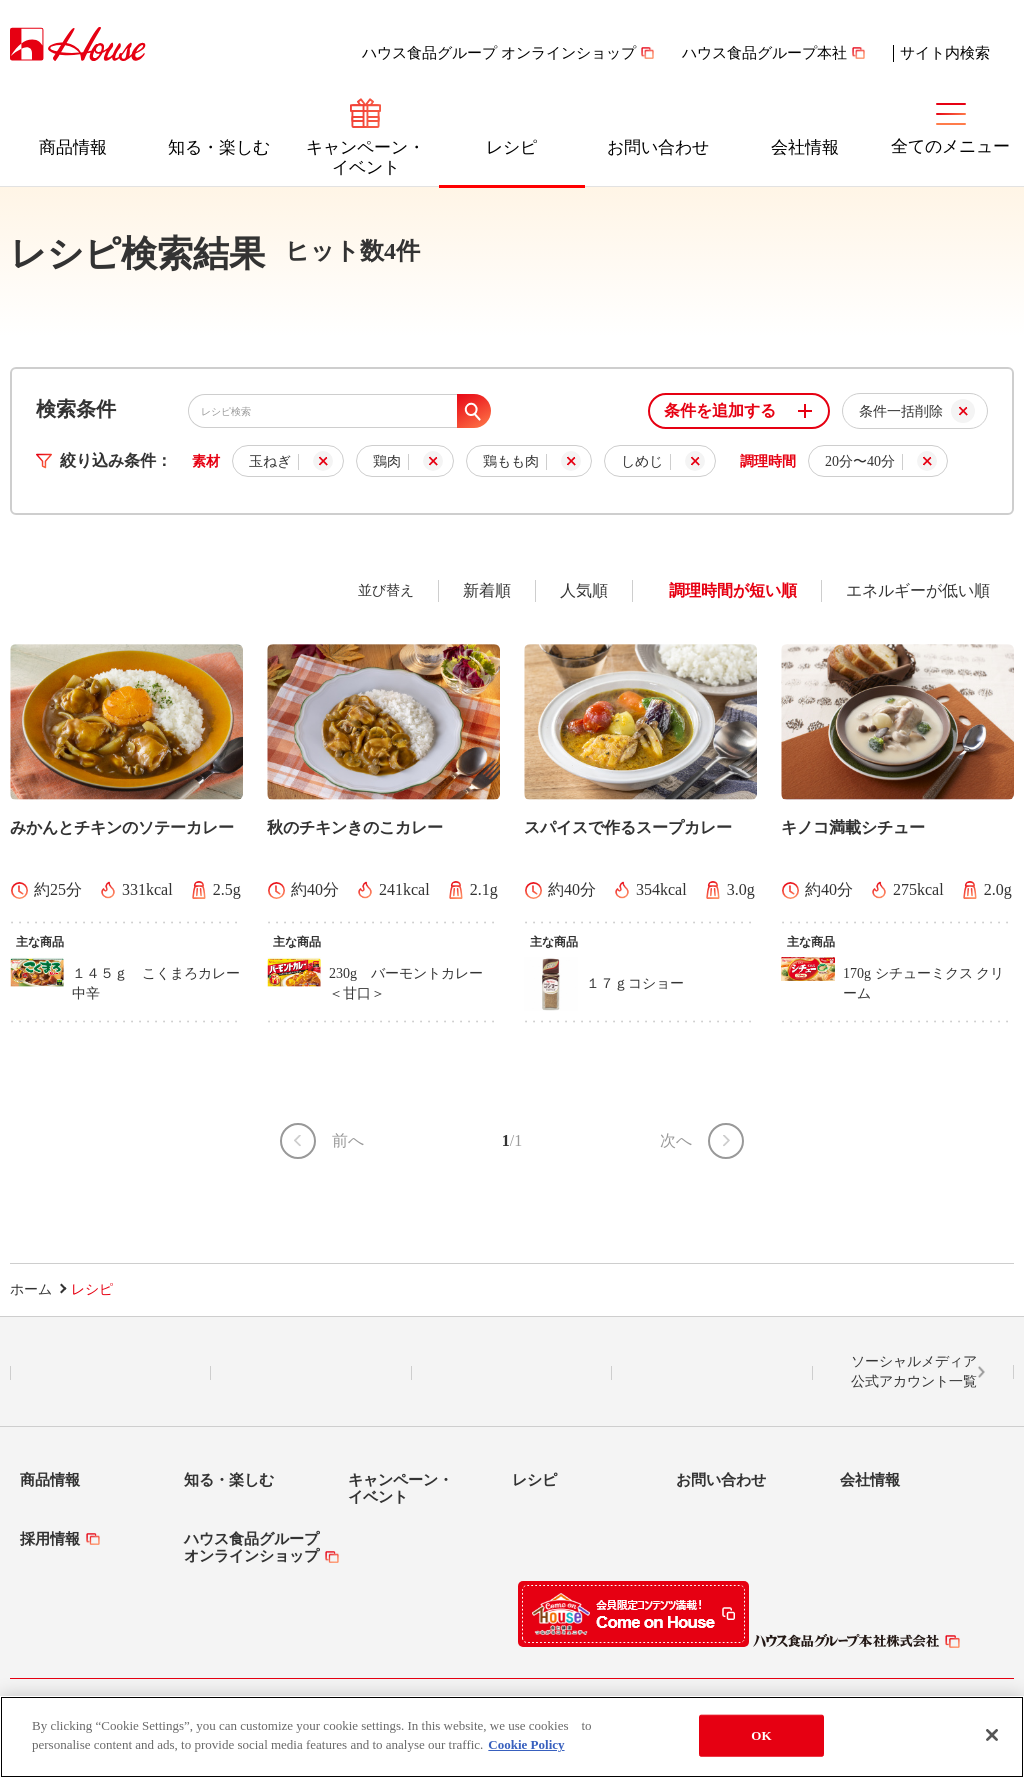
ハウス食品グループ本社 (764, 53)
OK (761, 1738)
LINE (110, 1373)
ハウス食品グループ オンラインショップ (499, 53)
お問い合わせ (658, 147)
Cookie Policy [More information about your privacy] (526, 1748)
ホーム (31, 1289)
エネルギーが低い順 (918, 590)
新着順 (487, 590)
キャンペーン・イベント (365, 157)
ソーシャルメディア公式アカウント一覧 (914, 1371)
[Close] (992, 1739)
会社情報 (805, 147)
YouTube (713, 1373)
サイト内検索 (945, 53)
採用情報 (50, 1539)
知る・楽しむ (219, 147)
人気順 (584, 590)
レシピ (511, 147)
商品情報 (73, 147)
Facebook (511, 1373)
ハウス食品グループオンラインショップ (251, 1547)
